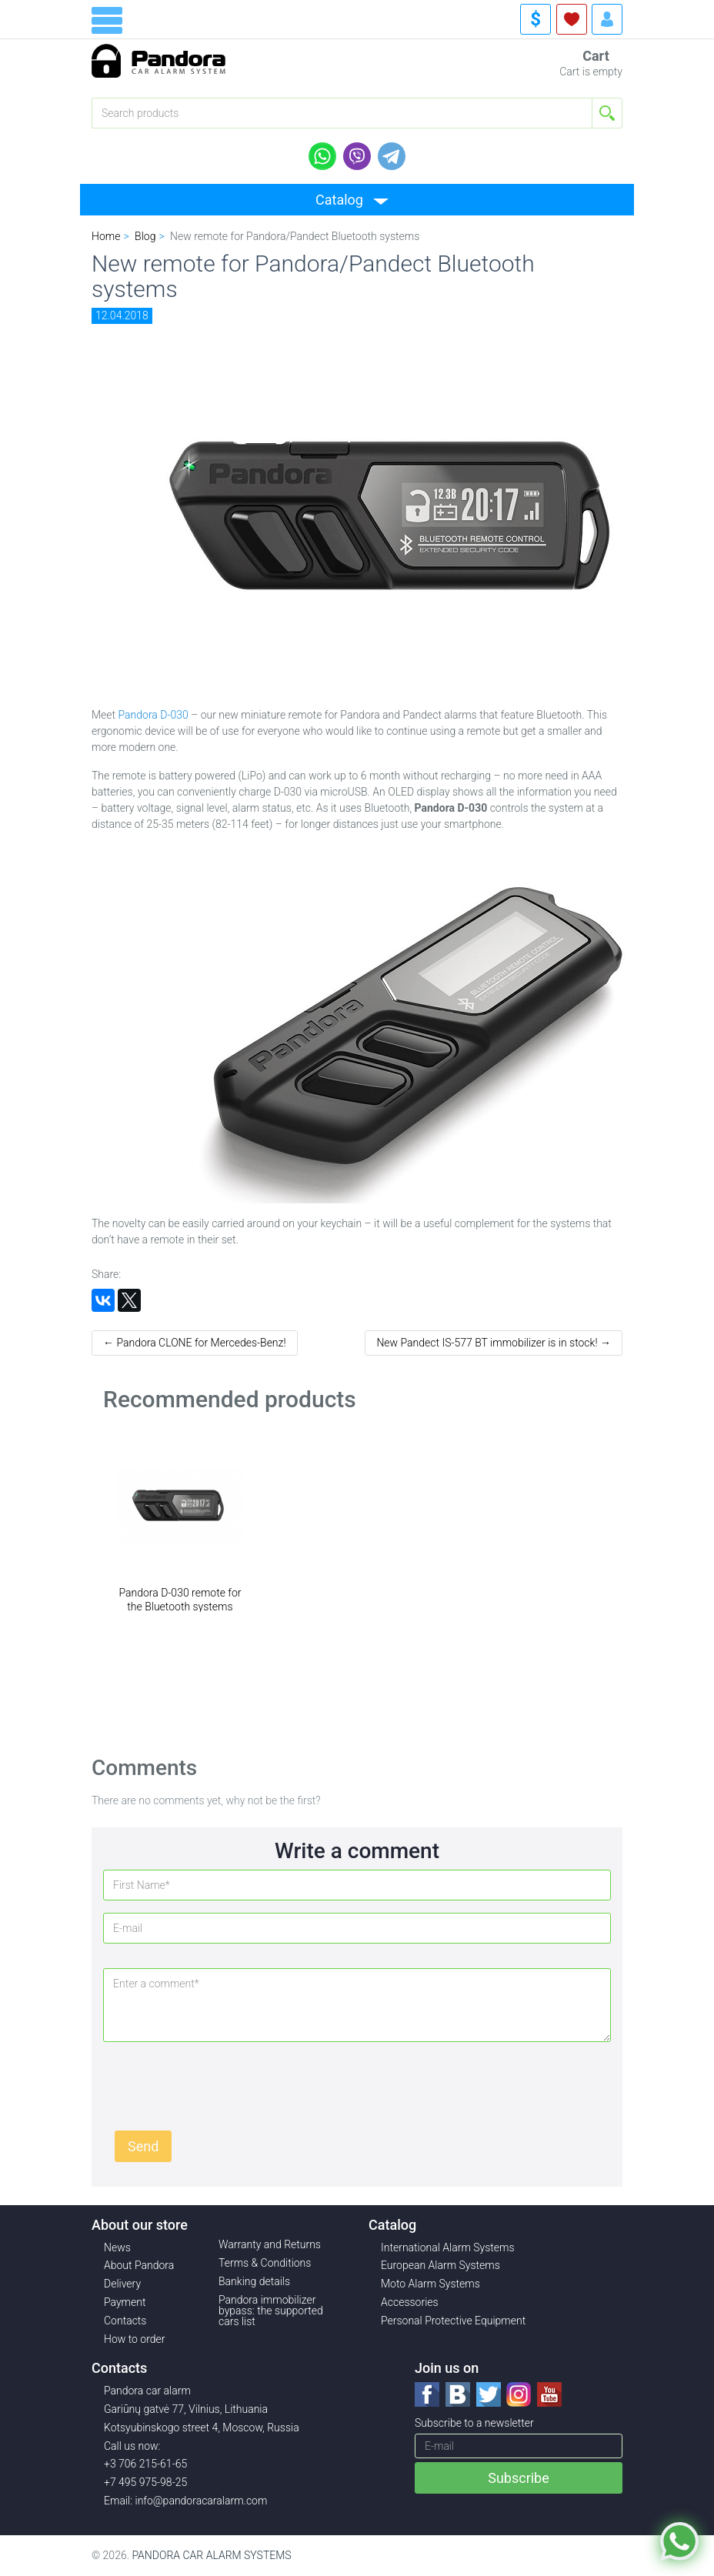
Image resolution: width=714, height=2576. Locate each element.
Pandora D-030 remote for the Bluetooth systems (179, 1600)
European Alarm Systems (440, 2265)
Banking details (254, 2281)
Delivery (122, 2283)
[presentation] (232, 2084)
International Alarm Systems (448, 2247)
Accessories (410, 2302)
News (117, 2247)
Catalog (339, 200)
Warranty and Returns (270, 2244)
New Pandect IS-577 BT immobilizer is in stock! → (493, 1342)
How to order (134, 2339)
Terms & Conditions (265, 2263)
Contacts (125, 2320)
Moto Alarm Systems (430, 2283)
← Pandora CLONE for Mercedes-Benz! (194, 1342)
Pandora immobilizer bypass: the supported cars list (271, 2310)
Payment (124, 2302)
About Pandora (139, 2265)
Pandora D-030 (153, 715)
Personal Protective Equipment (453, 2320)
